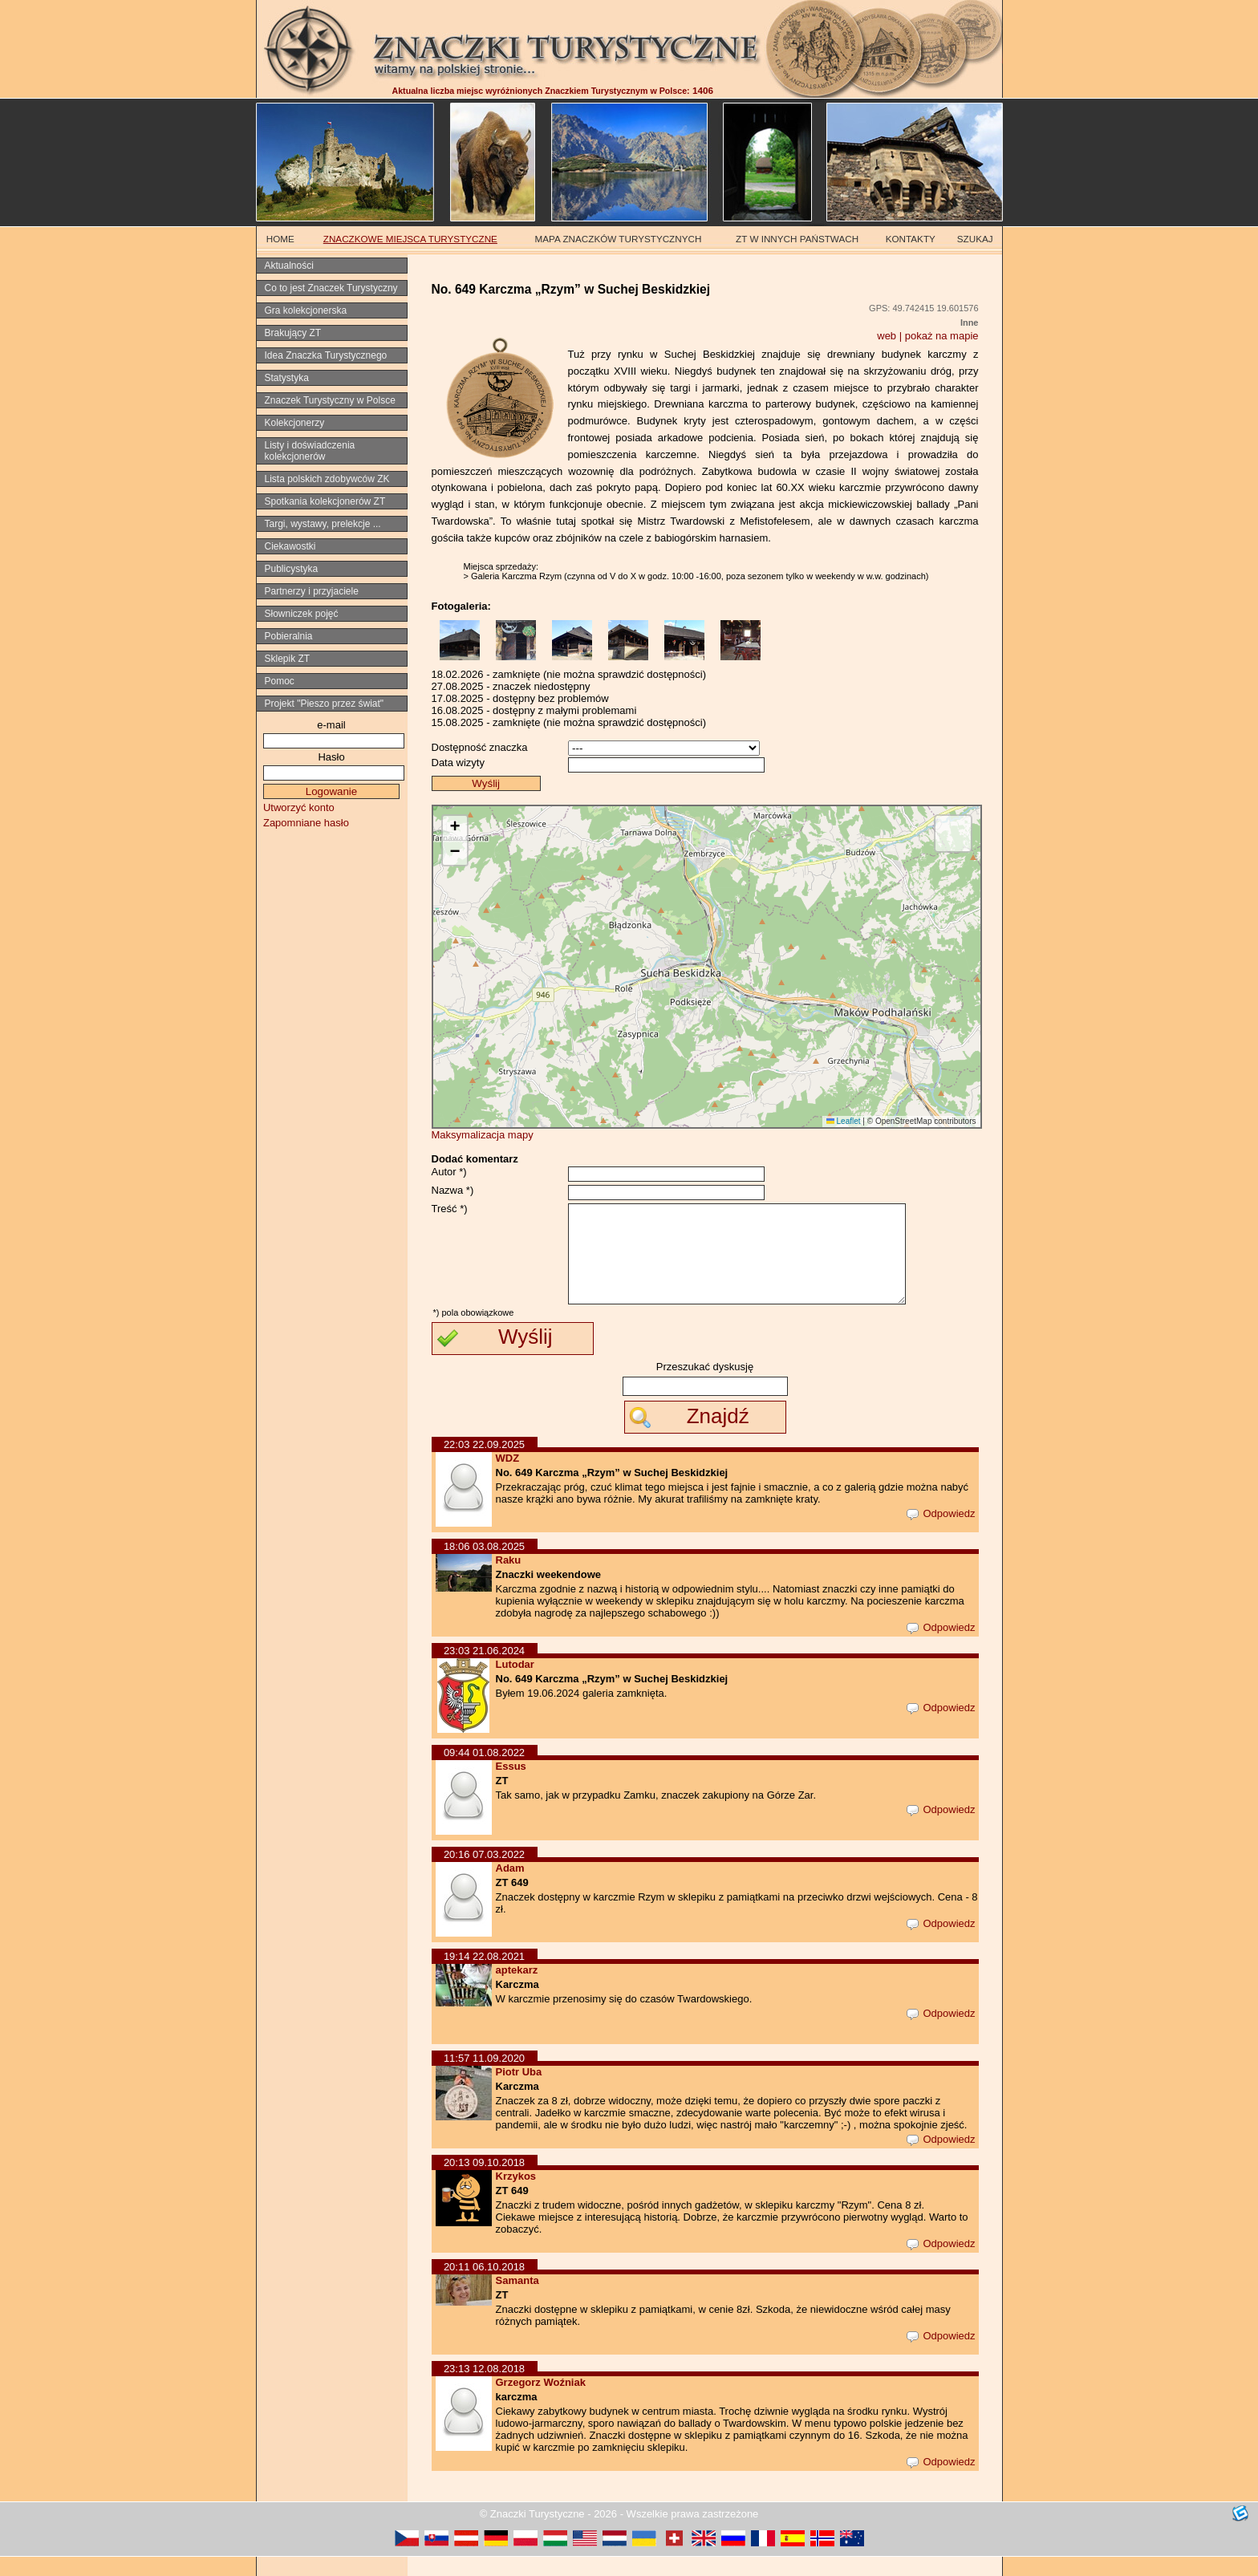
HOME (280, 238)
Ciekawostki (290, 546)
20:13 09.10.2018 (484, 2182)
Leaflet (843, 1121)
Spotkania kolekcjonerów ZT (325, 501)
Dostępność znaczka (480, 747)
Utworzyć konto (299, 807)
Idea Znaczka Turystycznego (326, 355)
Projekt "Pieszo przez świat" (324, 703)
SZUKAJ (975, 238)
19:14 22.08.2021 (484, 1976)
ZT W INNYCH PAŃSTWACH (797, 238)
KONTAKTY (910, 238)
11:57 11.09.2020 (484, 2077)
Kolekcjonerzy (295, 422)
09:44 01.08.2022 (484, 1772)
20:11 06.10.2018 (484, 2286)
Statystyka (287, 377)
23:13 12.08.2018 (484, 2388)
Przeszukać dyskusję (704, 1386)
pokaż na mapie (942, 336)
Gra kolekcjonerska (306, 310)
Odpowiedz (941, 1533)
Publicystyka (292, 568)
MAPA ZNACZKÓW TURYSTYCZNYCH (618, 238)
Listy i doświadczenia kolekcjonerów (310, 451)
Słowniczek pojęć (302, 613)
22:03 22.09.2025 (484, 1464)
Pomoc (279, 681)
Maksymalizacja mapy (483, 1135)
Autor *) (449, 1172)
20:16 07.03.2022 (484, 1874)
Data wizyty (458, 763)
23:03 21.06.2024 (484, 1670)
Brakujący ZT (293, 333)
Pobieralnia (289, 636)
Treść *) (450, 1209)
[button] (455, 828)
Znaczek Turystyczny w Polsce (330, 400)
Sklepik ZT (287, 658)
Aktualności (289, 265)
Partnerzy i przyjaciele (312, 591)
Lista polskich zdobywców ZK (327, 479)
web (886, 336)
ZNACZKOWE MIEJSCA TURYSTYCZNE (410, 238)
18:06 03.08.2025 (484, 1566)
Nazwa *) (453, 1190)
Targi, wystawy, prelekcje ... (323, 523)
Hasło (331, 757)
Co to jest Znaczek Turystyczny (331, 288)
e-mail (331, 725)
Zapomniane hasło (306, 823)
